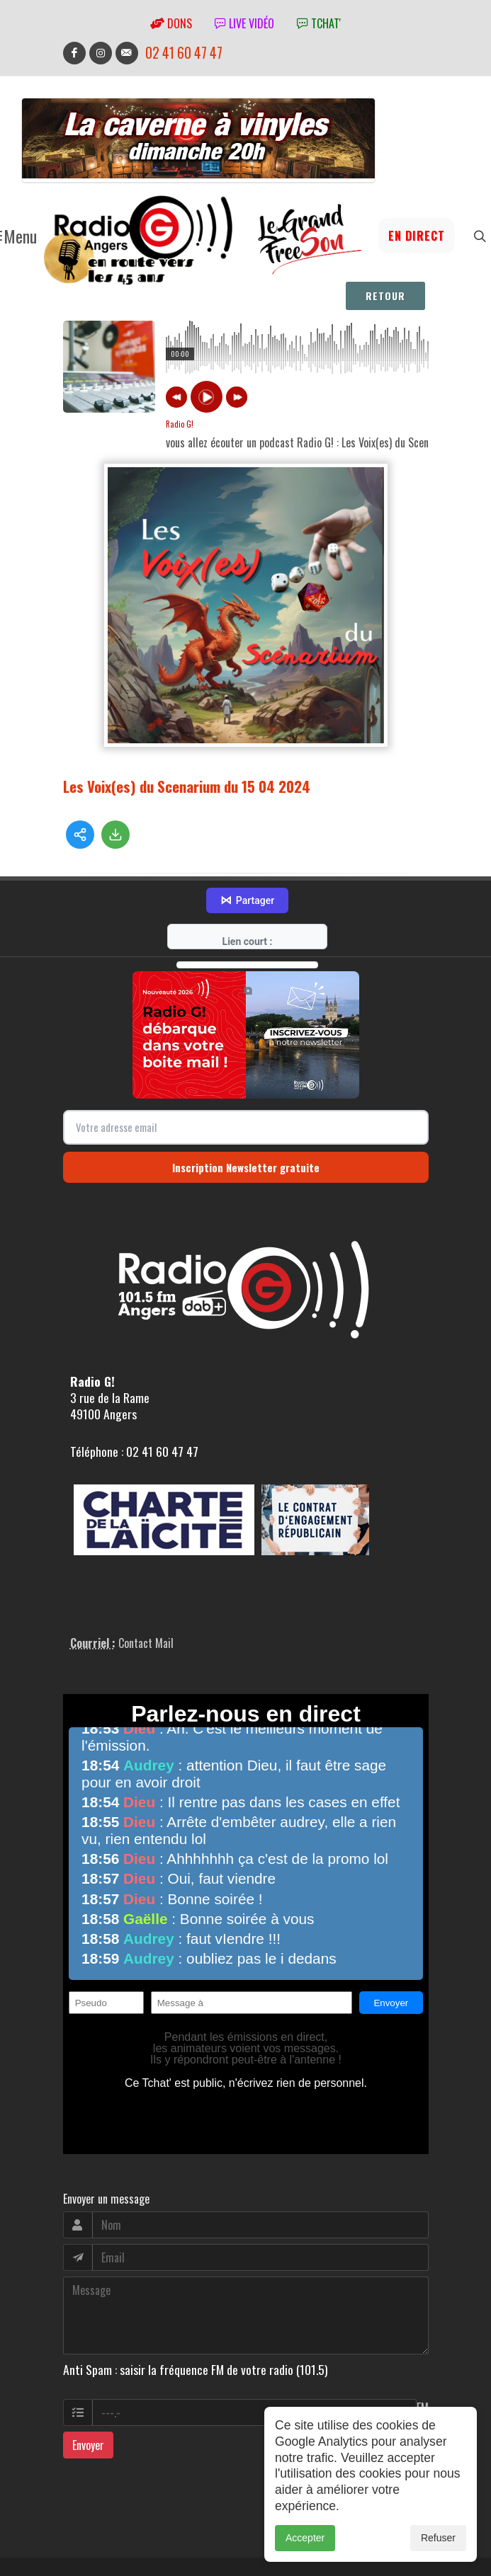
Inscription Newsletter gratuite (246, 1102)
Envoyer (88, 2379)
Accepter (305, 2537)
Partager (247, 835)
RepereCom (143, 2528)
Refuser (438, 2537)
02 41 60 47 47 (183, 52)
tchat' (319, 23)
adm (78, 2545)
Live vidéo (244, 23)
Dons (171, 23)
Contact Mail (146, 1577)
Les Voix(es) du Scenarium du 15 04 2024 (186, 778)
